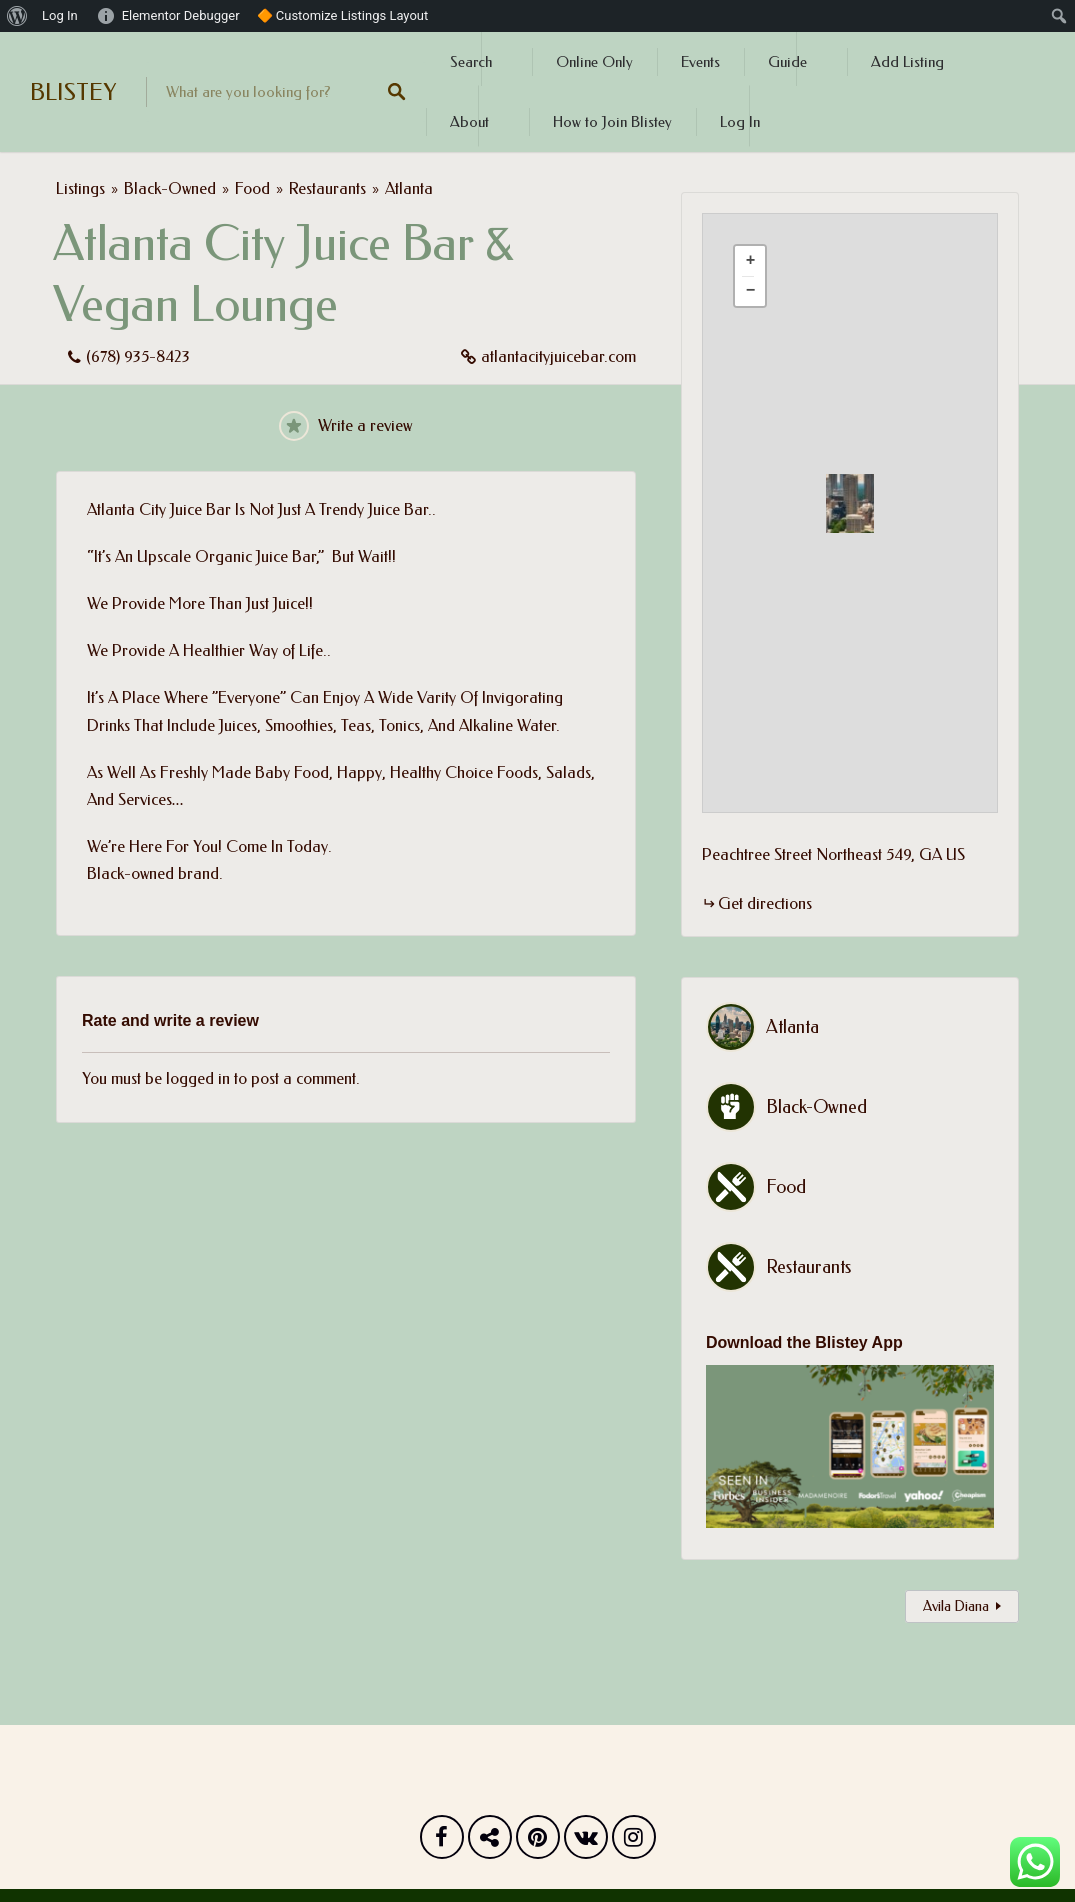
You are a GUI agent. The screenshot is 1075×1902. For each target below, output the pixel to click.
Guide (787, 62)
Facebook (442, 1842)
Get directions (765, 903)
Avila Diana (956, 1606)
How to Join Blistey (612, 122)
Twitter (490, 1842)
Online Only (594, 62)
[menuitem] (17, 16)
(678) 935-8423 (138, 356)
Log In (740, 122)
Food (252, 188)
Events (700, 62)
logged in (198, 1078)
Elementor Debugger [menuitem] (181, 15)
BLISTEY (73, 92)
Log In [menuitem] (60, 15)
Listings (80, 188)
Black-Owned (170, 188)
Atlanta (409, 188)
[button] (862, 503)
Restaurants (327, 188)
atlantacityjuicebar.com (558, 356)
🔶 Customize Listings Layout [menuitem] (343, 15)
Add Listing (907, 62)
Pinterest (538, 1842)
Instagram (634, 1842)
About (469, 122)
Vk (586, 1842)
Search (471, 62)
